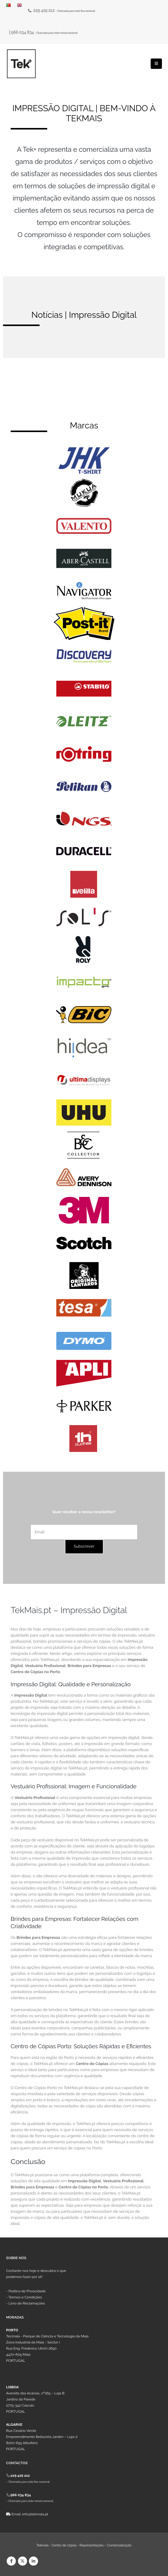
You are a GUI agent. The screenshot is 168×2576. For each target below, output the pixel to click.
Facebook (11, 2561)
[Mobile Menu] (156, 64)
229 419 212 (44, 10)
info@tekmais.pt (35, 2514)
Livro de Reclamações (27, 2303)
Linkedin (33, 2561)
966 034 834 (23, 32)
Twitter (22, 2561)
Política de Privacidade (27, 2291)
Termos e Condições (25, 2297)
